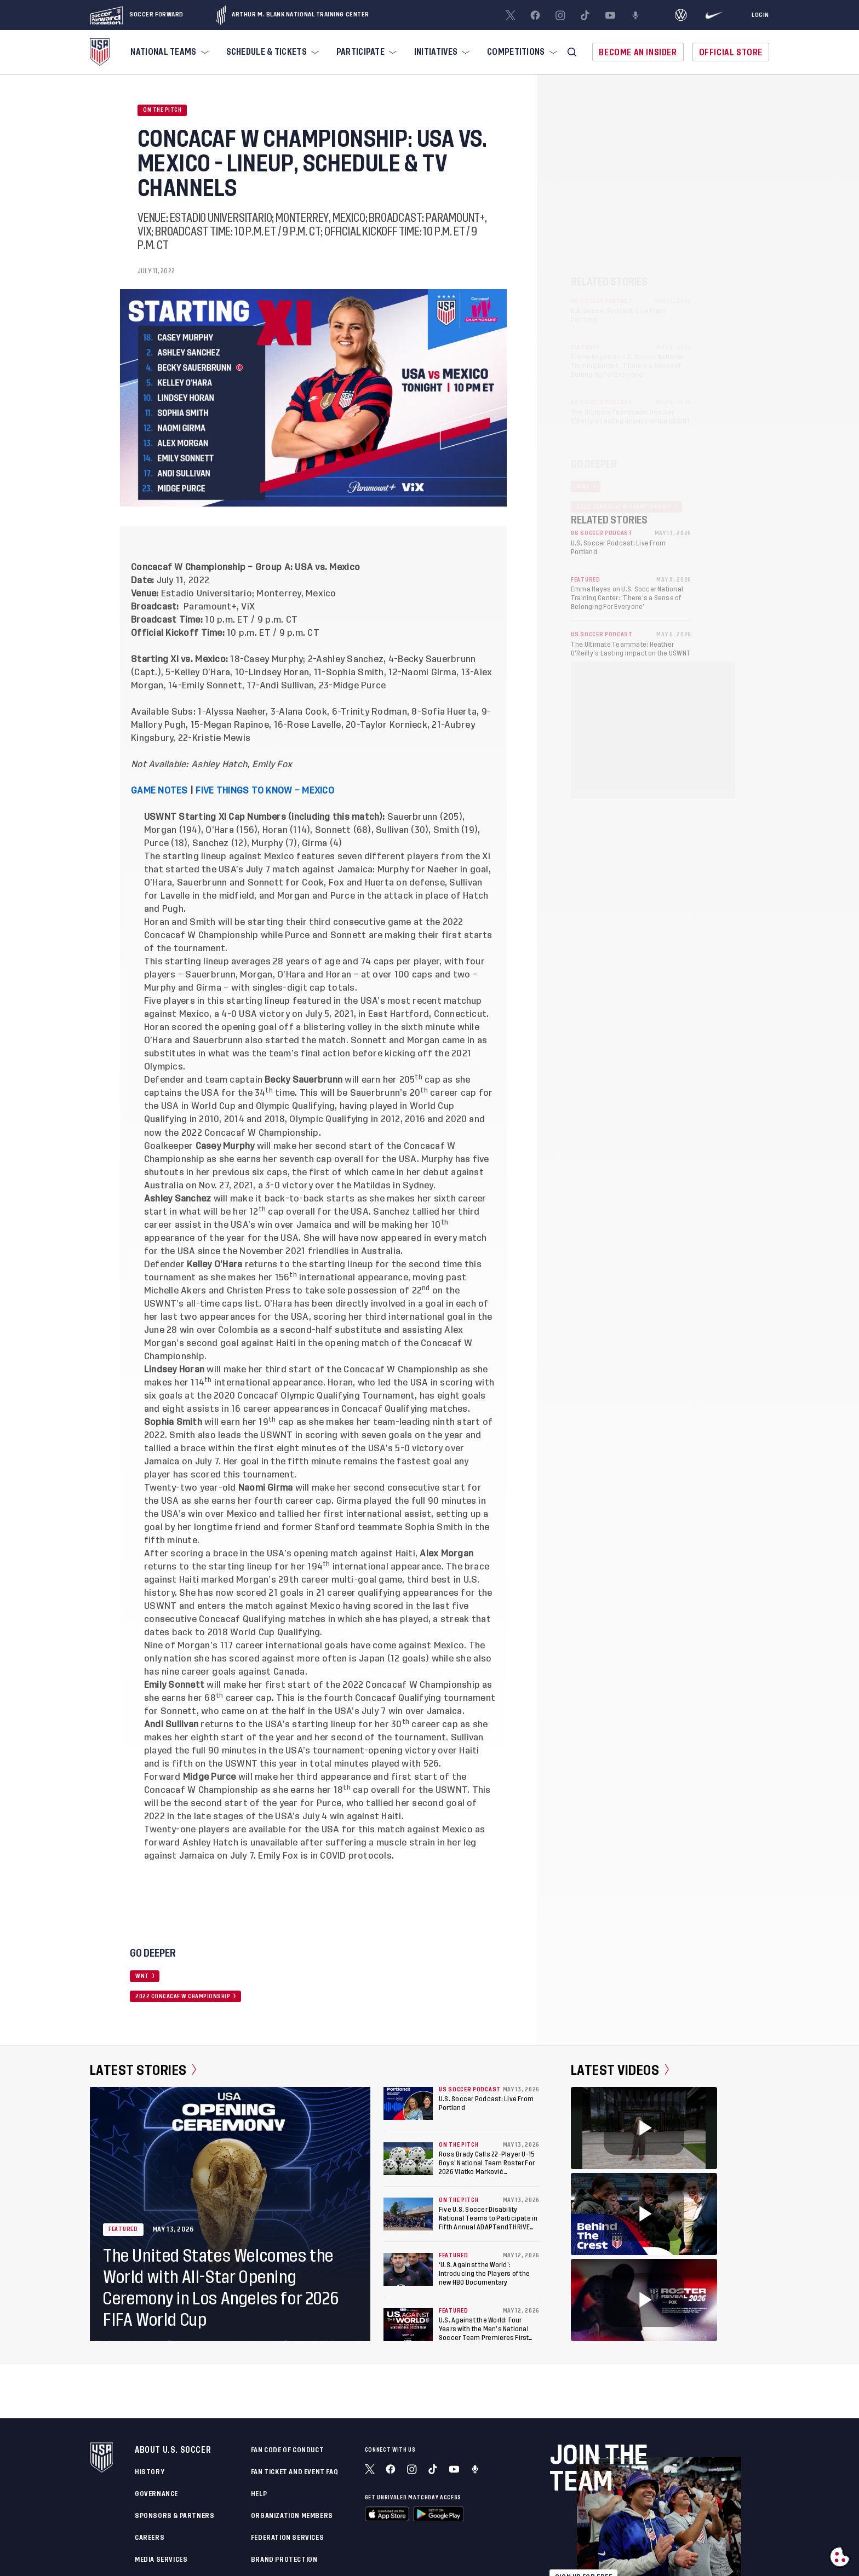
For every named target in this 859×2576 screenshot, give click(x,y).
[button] (572, 52)
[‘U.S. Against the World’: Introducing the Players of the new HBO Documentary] (408, 2269)
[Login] (760, 15)
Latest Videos (620, 2070)
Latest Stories (143, 2070)
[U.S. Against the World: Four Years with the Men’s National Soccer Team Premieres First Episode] (408, 2324)
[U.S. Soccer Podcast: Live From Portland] (408, 2103)
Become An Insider (638, 52)
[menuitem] (168, 52)
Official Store (731, 52)
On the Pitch (162, 110)
